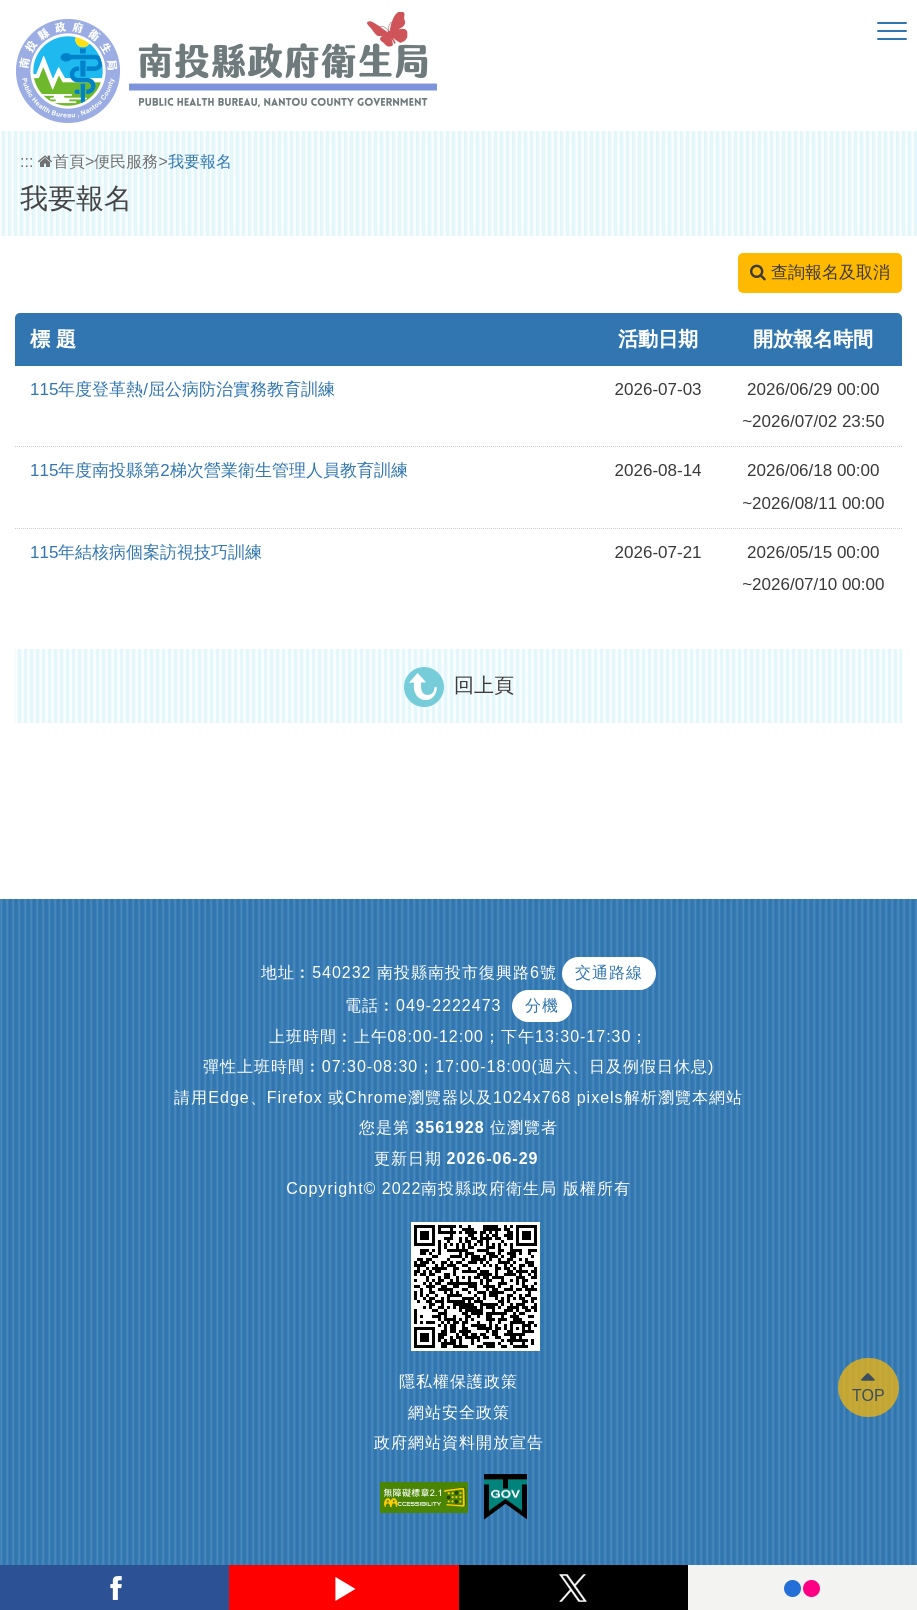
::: (26, 161)
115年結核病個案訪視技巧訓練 (146, 552)
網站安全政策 (459, 1412)
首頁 (61, 161)
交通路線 (609, 972)
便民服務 (126, 161)
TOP (868, 1395)
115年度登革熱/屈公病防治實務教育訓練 (182, 389)
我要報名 (200, 161)
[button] (892, 32)
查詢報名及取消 (820, 272)
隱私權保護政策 (458, 1381)
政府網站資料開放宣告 (459, 1442)
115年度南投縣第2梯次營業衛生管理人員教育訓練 (219, 470)
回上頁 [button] (484, 685)
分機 (542, 1005)
